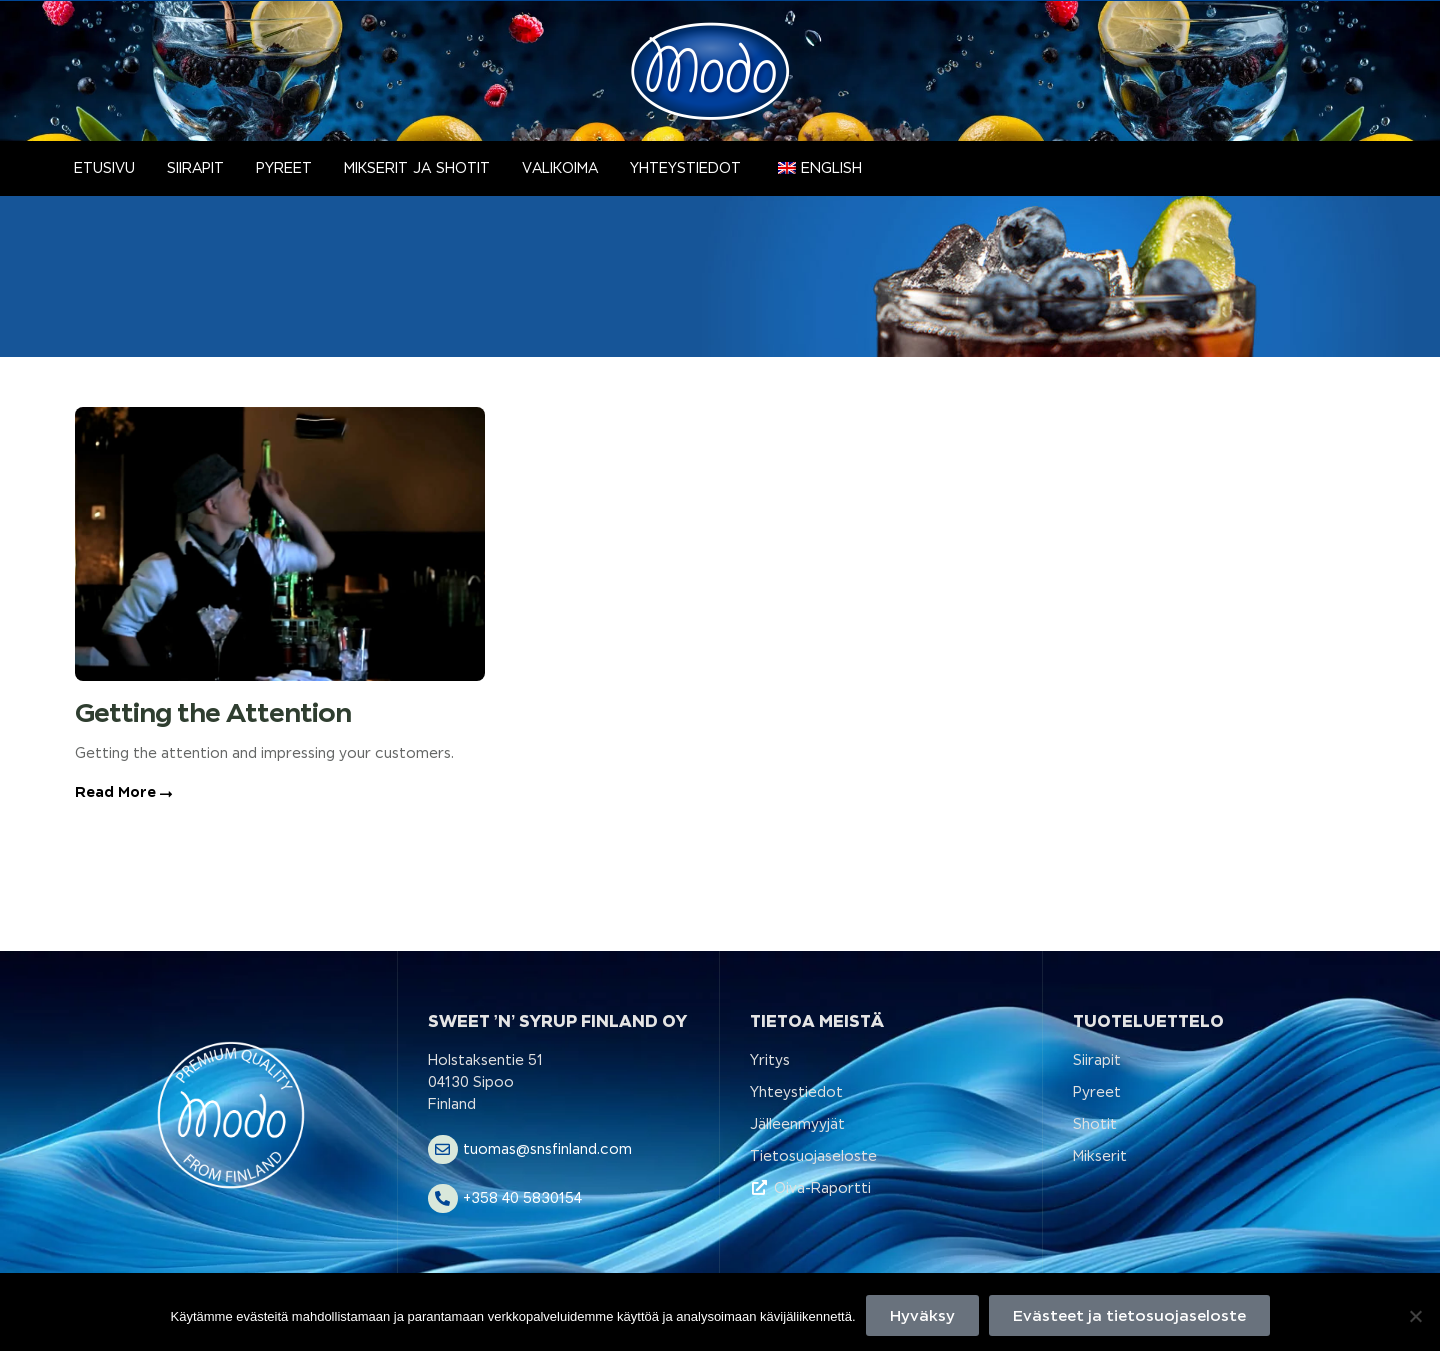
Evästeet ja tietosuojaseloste (1129, 1315)
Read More (123, 792)
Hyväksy (922, 1315)
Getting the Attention (213, 712)
